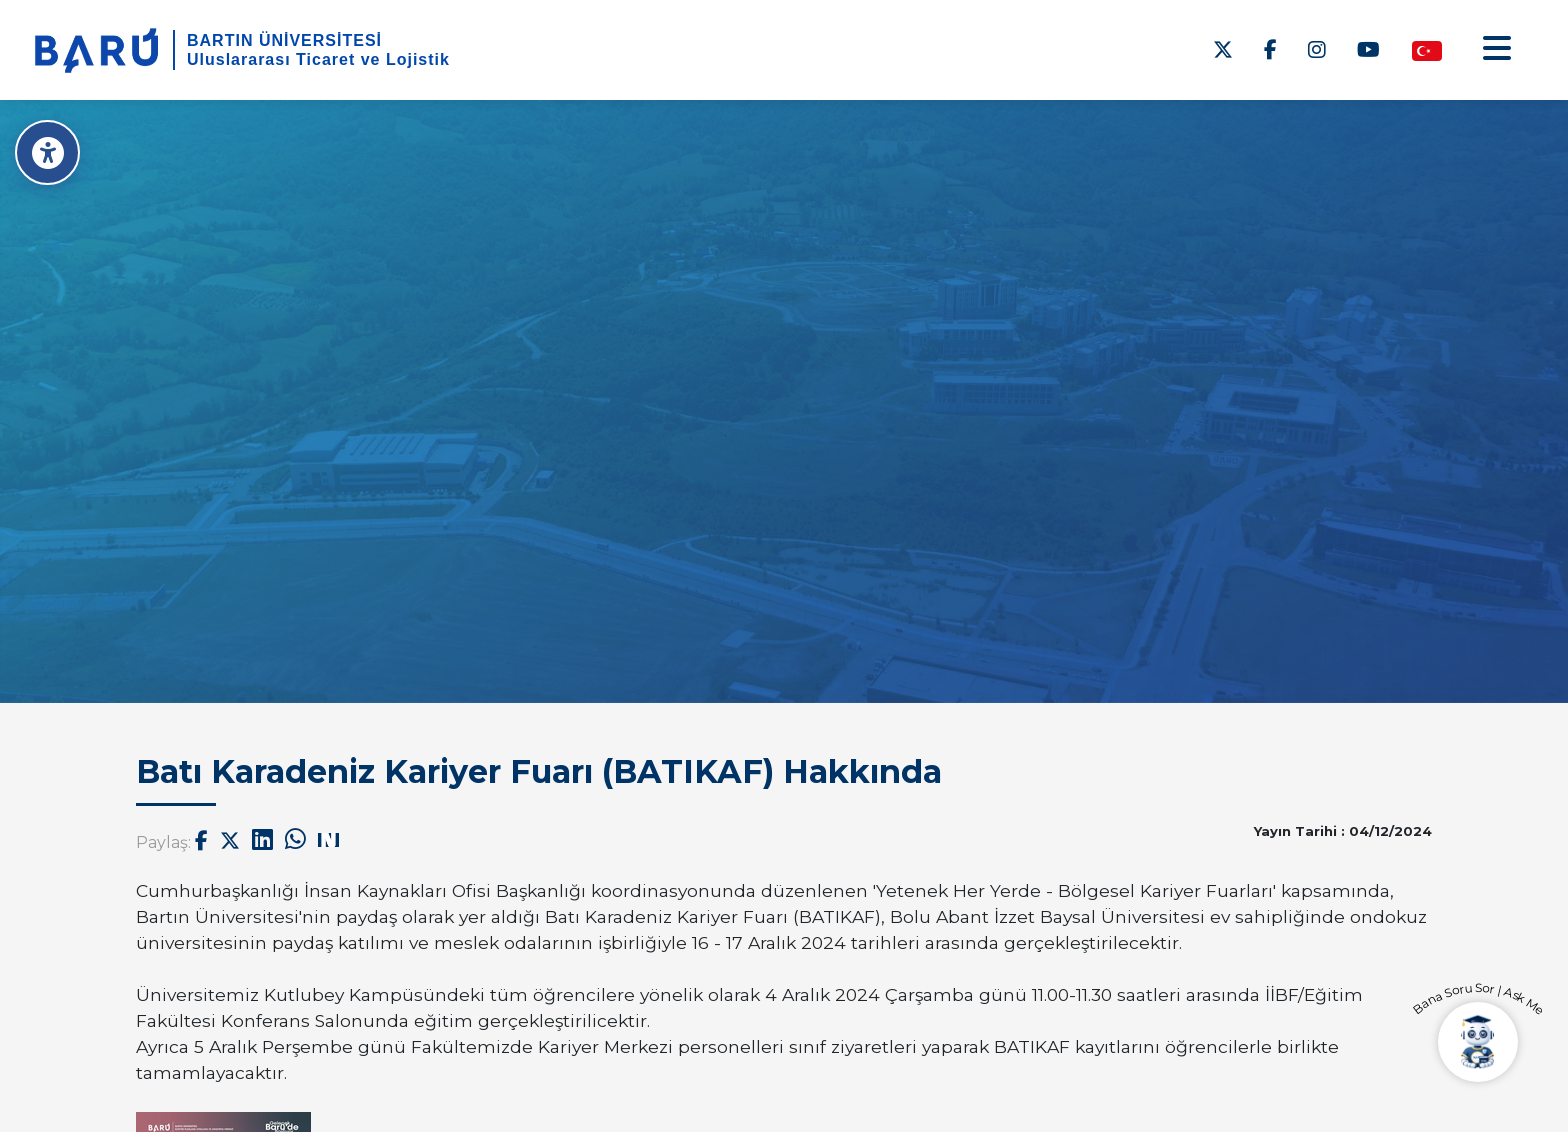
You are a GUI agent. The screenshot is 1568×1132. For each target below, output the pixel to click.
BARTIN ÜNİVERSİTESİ (284, 40)
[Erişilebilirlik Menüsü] (47, 152)
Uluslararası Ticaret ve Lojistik (318, 59)
